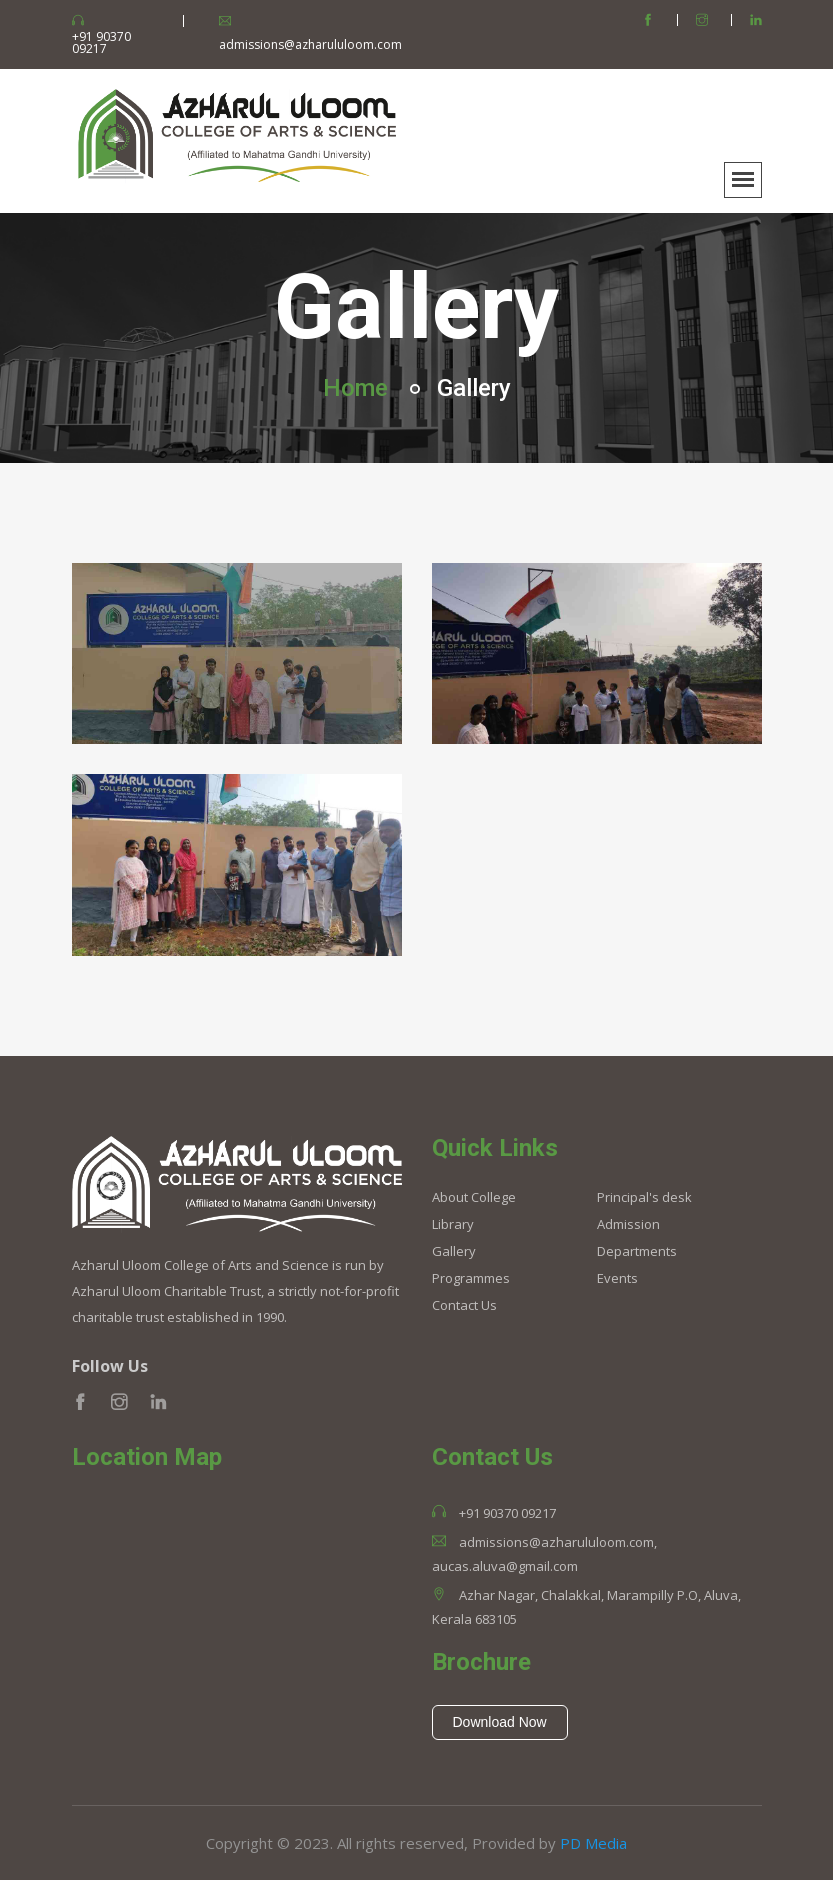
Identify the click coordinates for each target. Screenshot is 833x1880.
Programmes (471, 1278)
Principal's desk (644, 1197)
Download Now (500, 1722)
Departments (637, 1251)
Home (355, 388)
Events (617, 1278)
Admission (628, 1224)
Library (453, 1224)
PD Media (593, 1843)
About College (474, 1197)
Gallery (454, 1251)
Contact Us (464, 1305)
